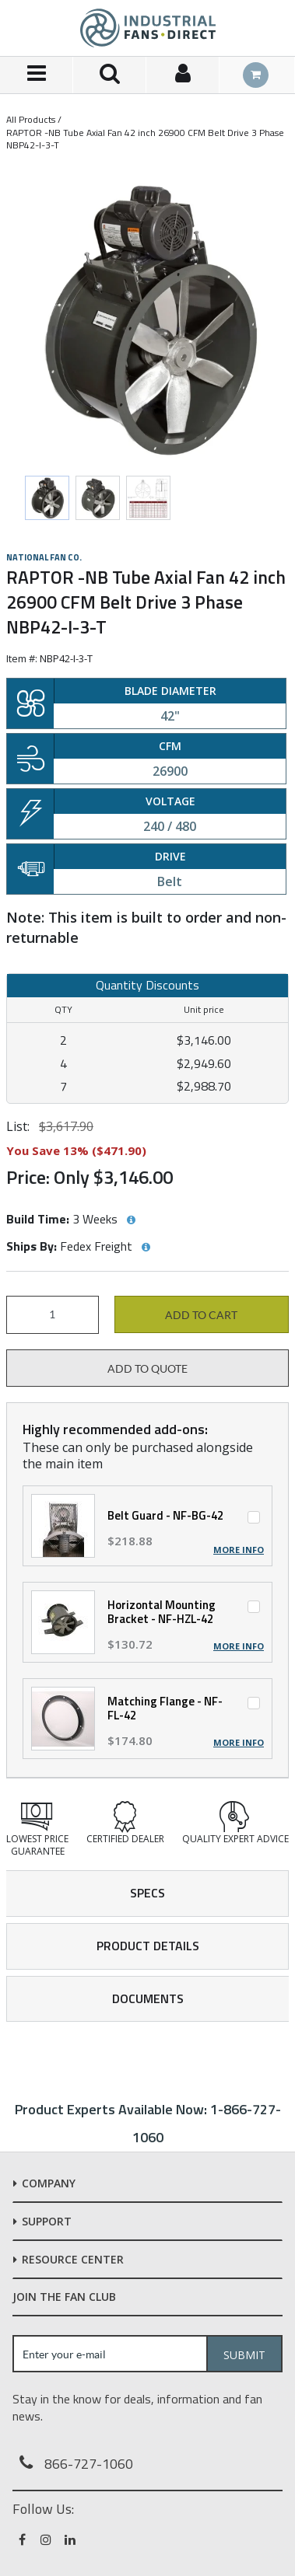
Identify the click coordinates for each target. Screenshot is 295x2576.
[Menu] (36, 75)
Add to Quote (147, 1369)
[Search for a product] (109, 75)
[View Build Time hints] (131, 1220)
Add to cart (201, 1315)
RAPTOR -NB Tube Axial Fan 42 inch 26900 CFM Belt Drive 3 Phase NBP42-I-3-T (145, 138)
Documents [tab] (148, 1998)
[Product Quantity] (52, 1315)
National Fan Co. (44, 557)
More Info (238, 1550)
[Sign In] (182, 75)
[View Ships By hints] (145, 1247)
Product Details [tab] (148, 1945)
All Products (30, 119)
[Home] (148, 28)
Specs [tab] (147, 1892)
